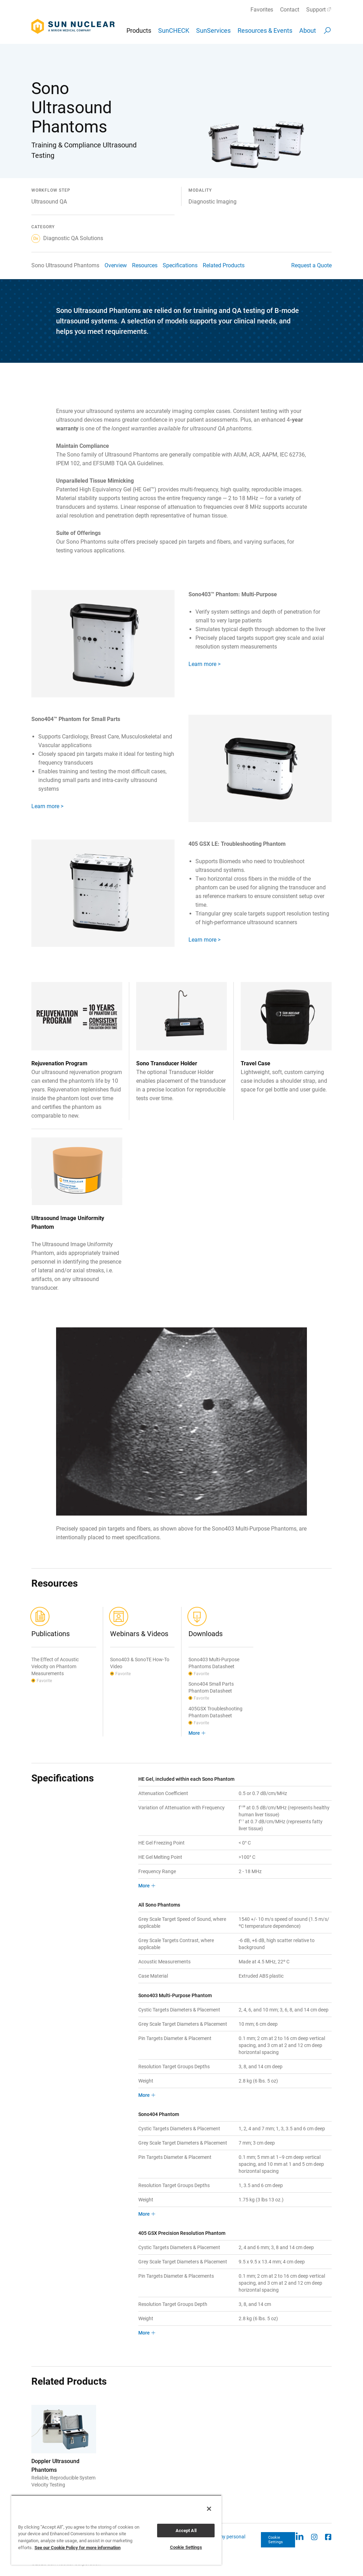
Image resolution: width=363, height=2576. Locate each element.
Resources (144, 265)
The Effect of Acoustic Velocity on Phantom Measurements (55, 1666)
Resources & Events (265, 30)
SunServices (213, 30)
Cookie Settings (275, 2539)
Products (138, 30)
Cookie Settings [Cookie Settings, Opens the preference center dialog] (186, 2547)
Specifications (180, 265)
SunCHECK (173, 30)
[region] (116, 2530)
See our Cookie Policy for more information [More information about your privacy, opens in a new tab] (77, 2547)
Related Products (224, 265)
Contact (289, 9)
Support (316, 9)
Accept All (186, 2530)
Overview (116, 265)
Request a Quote (311, 265)
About (307, 30)
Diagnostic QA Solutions (67, 238)
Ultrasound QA (49, 201)
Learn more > (204, 664)
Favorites (261, 9)
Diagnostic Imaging (212, 201)
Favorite (44, 1680)
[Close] (209, 2508)
